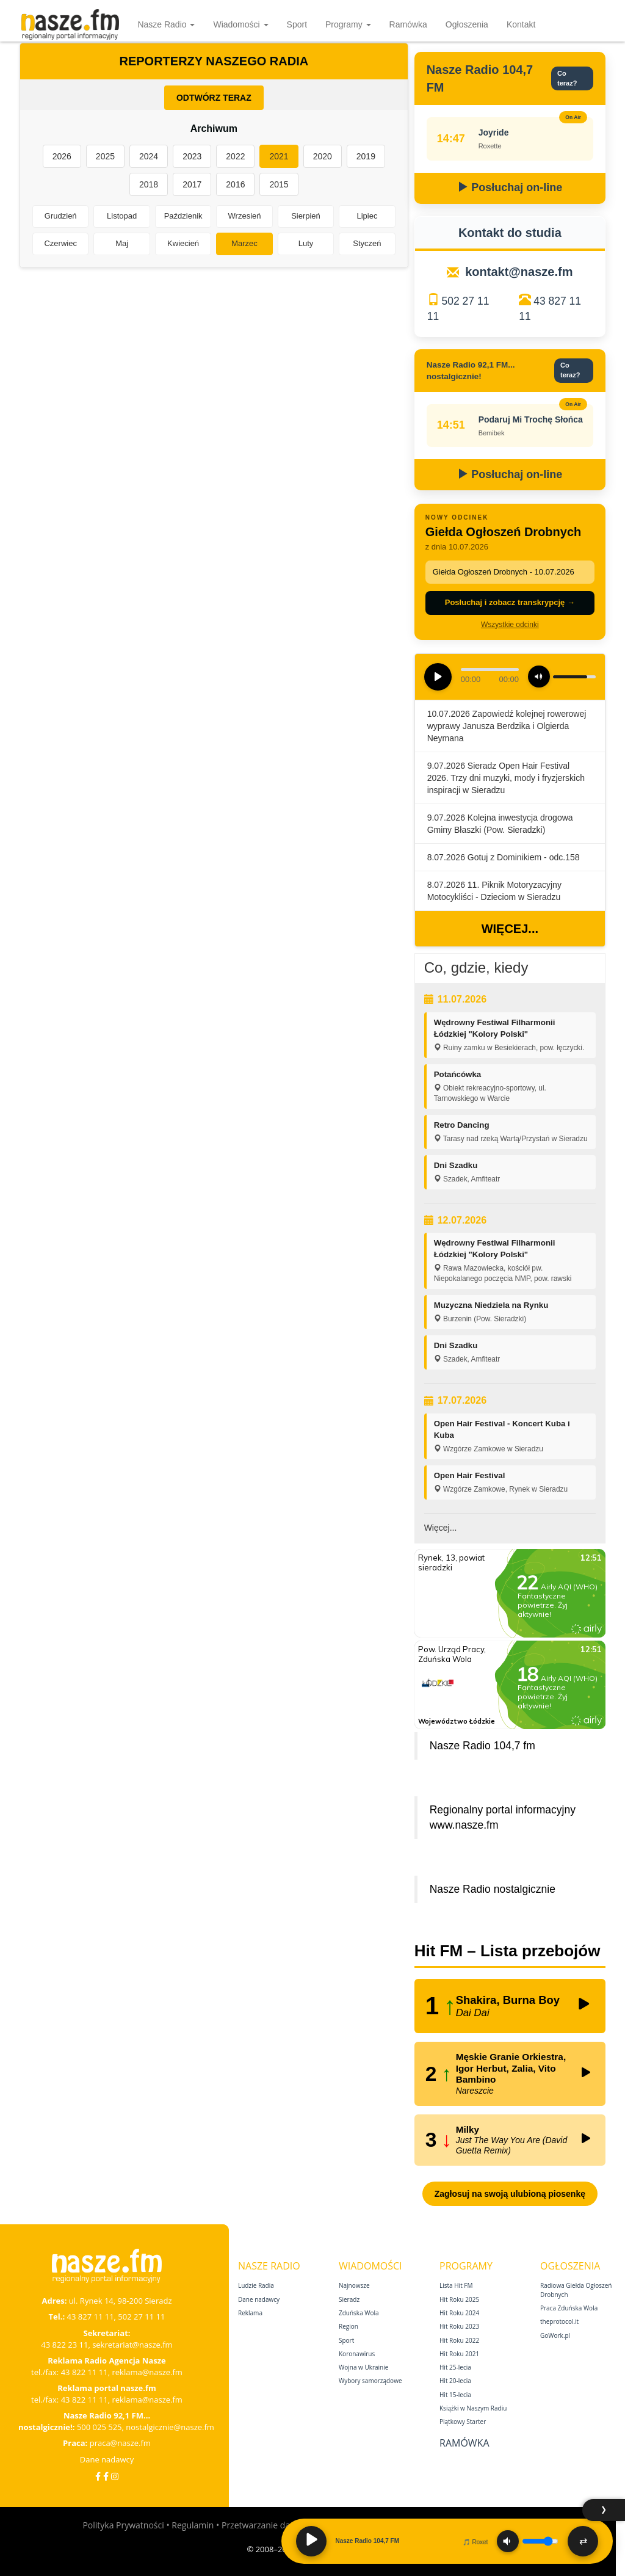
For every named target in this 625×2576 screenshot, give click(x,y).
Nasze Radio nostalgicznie (492, 1889)
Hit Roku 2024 (459, 2313)
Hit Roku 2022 (459, 2340)
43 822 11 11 (84, 2372)
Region (348, 2326)
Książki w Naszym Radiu (473, 2408)
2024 (148, 156)
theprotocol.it (559, 2321)
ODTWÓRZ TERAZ (213, 98)
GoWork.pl (555, 2335)
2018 (148, 184)
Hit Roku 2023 (459, 2326)
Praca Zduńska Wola (569, 2308)
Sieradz (349, 2299)
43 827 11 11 (90, 2316)
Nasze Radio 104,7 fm (482, 1746)
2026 (61, 156)
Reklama (250, 2313)
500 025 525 (99, 2427)
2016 (235, 184)
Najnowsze (354, 2285)
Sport (297, 24)
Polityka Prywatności (123, 2525)
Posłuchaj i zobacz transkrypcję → (510, 602)
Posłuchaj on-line (509, 187)
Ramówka (408, 24)
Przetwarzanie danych (265, 2525)
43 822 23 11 (64, 2344)
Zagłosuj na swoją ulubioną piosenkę (510, 2194)
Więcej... (510, 928)
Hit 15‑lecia (455, 2394)
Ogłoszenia (467, 24)
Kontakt (521, 24)
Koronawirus (357, 2353)
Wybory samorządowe (370, 2380)
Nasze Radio (166, 24)
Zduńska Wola (359, 2313)
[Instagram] (114, 2476)
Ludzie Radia (256, 2285)
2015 (278, 184)
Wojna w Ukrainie (363, 2367)
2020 (322, 156)
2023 (191, 156)
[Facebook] (98, 2476)
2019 (365, 156)
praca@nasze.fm (120, 2442)
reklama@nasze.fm (147, 2372)
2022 (235, 156)
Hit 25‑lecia (455, 2367)
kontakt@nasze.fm (519, 271)
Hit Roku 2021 (459, 2353)
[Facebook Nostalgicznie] (106, 2476)
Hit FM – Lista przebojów (507, 1951)
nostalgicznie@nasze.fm (170, 2427)
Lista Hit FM (455, 2285)
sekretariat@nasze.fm (132, 2344)
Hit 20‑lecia (455, 2380)
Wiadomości (240, 24)
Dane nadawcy (107, 2459)
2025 (105, 156)
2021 (278, 156)
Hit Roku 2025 (459, 2299)
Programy (348, 24)
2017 (191, 184)
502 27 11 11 (141, 2316)
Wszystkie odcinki (510, 624)
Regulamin (193, 2525)
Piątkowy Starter (462, 2421)
